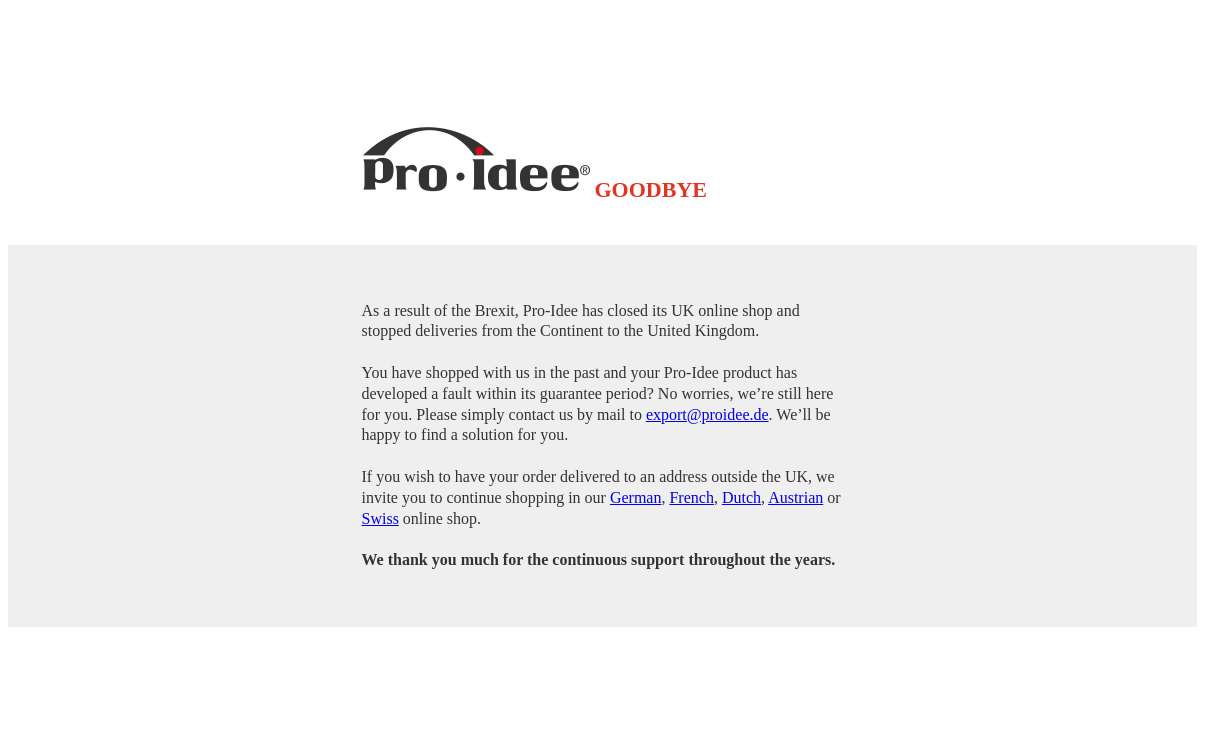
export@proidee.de (707, 414)
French (691, 497)
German (636, 497)
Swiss (380, 518)
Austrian (795, 497)
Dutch (741, 497)
